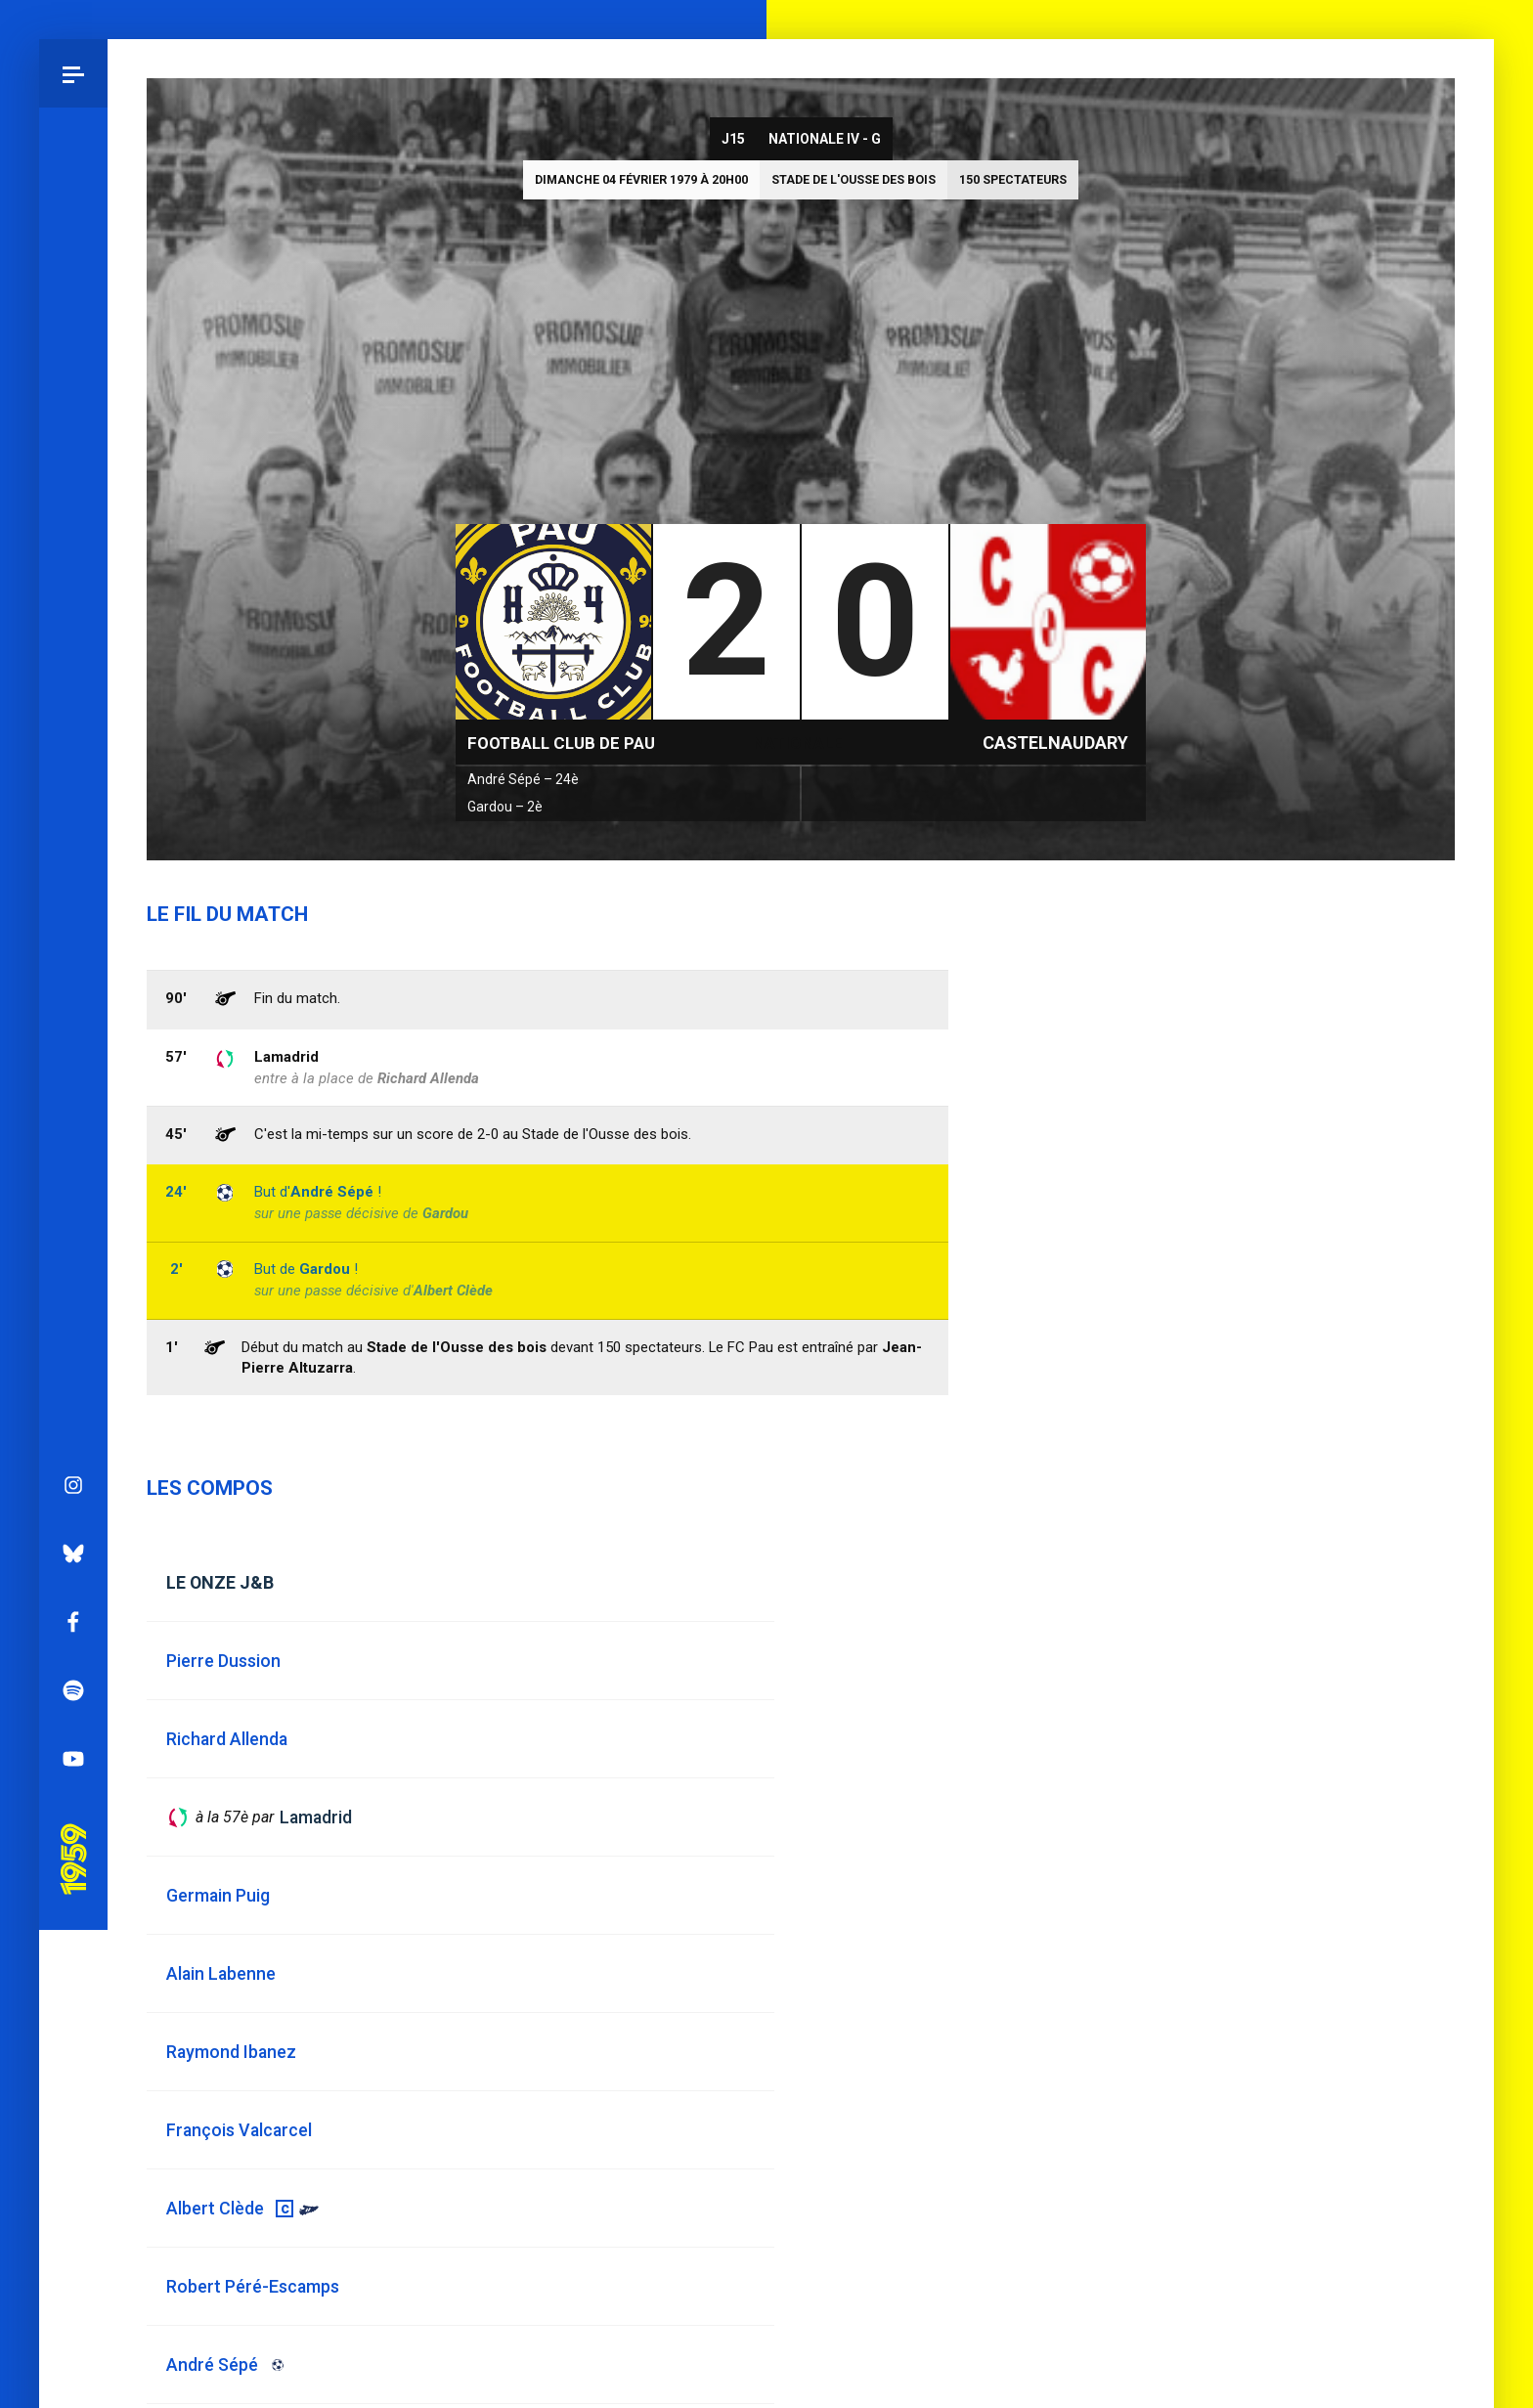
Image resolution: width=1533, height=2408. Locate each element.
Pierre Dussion (223, 1660)
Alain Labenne (221, 1973)
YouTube (73, 1035)
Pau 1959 (73, 1108)
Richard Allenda (428, 1078)
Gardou (445, 1213)
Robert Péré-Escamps (252, 2286)
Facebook (73, 898)
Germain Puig (218, 1895)
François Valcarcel (239, 2130)
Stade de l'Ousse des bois (853, 179)
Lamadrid (286, 1057)
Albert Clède (453, 1290)
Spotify (73, 967)
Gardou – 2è (505, 806)
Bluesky (73, 830)
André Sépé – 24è (523, 779)
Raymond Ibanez (231, 2051)
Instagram (73, 761)
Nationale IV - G (824, 139)
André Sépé (331, 1192)
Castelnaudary (1055, 742)
